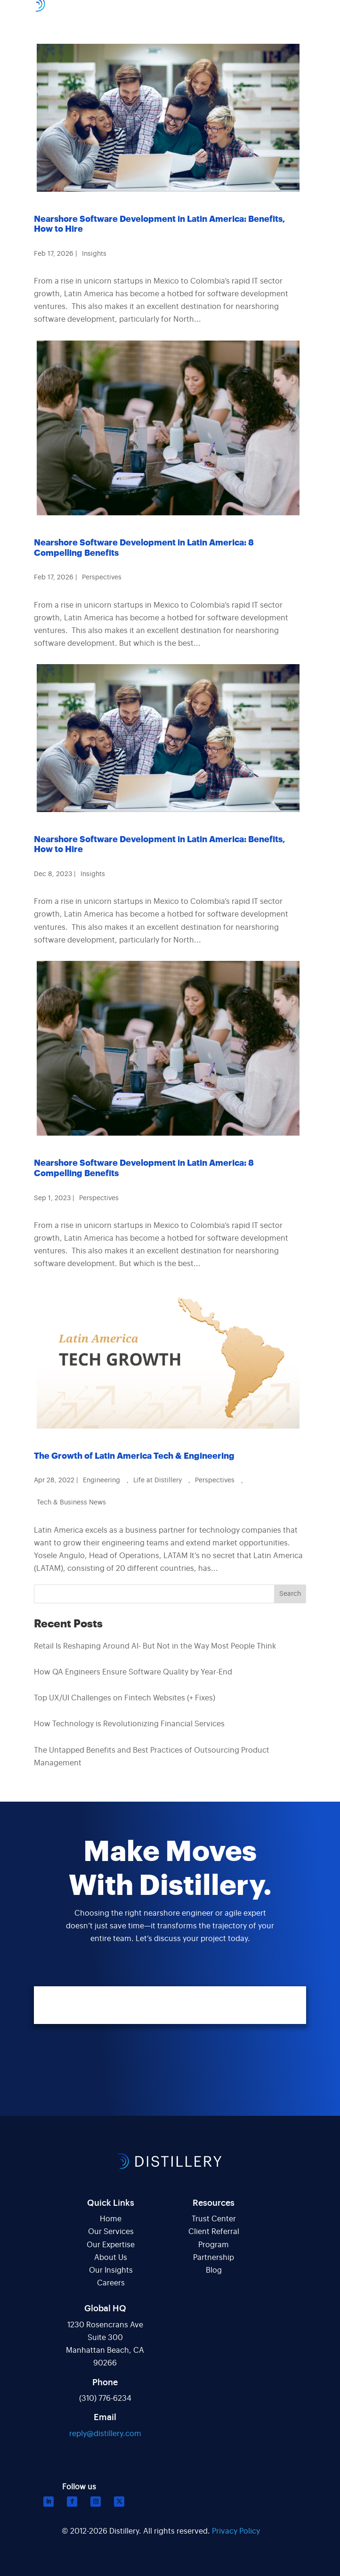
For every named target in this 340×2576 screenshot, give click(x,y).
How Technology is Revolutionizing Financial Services (129, 1724)
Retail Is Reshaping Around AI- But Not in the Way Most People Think (155, 1646)
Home (110, 2219)
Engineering (101, 1480)
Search (290, 1594)
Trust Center (214, 2219)
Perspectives (101, 577)
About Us (110, 2257)
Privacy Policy (236, 2531)
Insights (94, 254)
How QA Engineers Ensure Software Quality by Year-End (133, 1672)
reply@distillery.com (105, 2434)
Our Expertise (111, 2245)
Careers (111, 2283)
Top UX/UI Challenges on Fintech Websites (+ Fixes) (124, 1698)
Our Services (111, 2231)
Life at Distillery (157, 1480)
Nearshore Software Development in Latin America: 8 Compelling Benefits (144, 547)
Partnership (213, 2257)
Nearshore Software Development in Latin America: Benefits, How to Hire (159, 224)
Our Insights (111, 2270)
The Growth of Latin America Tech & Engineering (134, 1456)
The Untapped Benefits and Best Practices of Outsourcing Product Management (151, 1757)
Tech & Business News (71, 1502)
